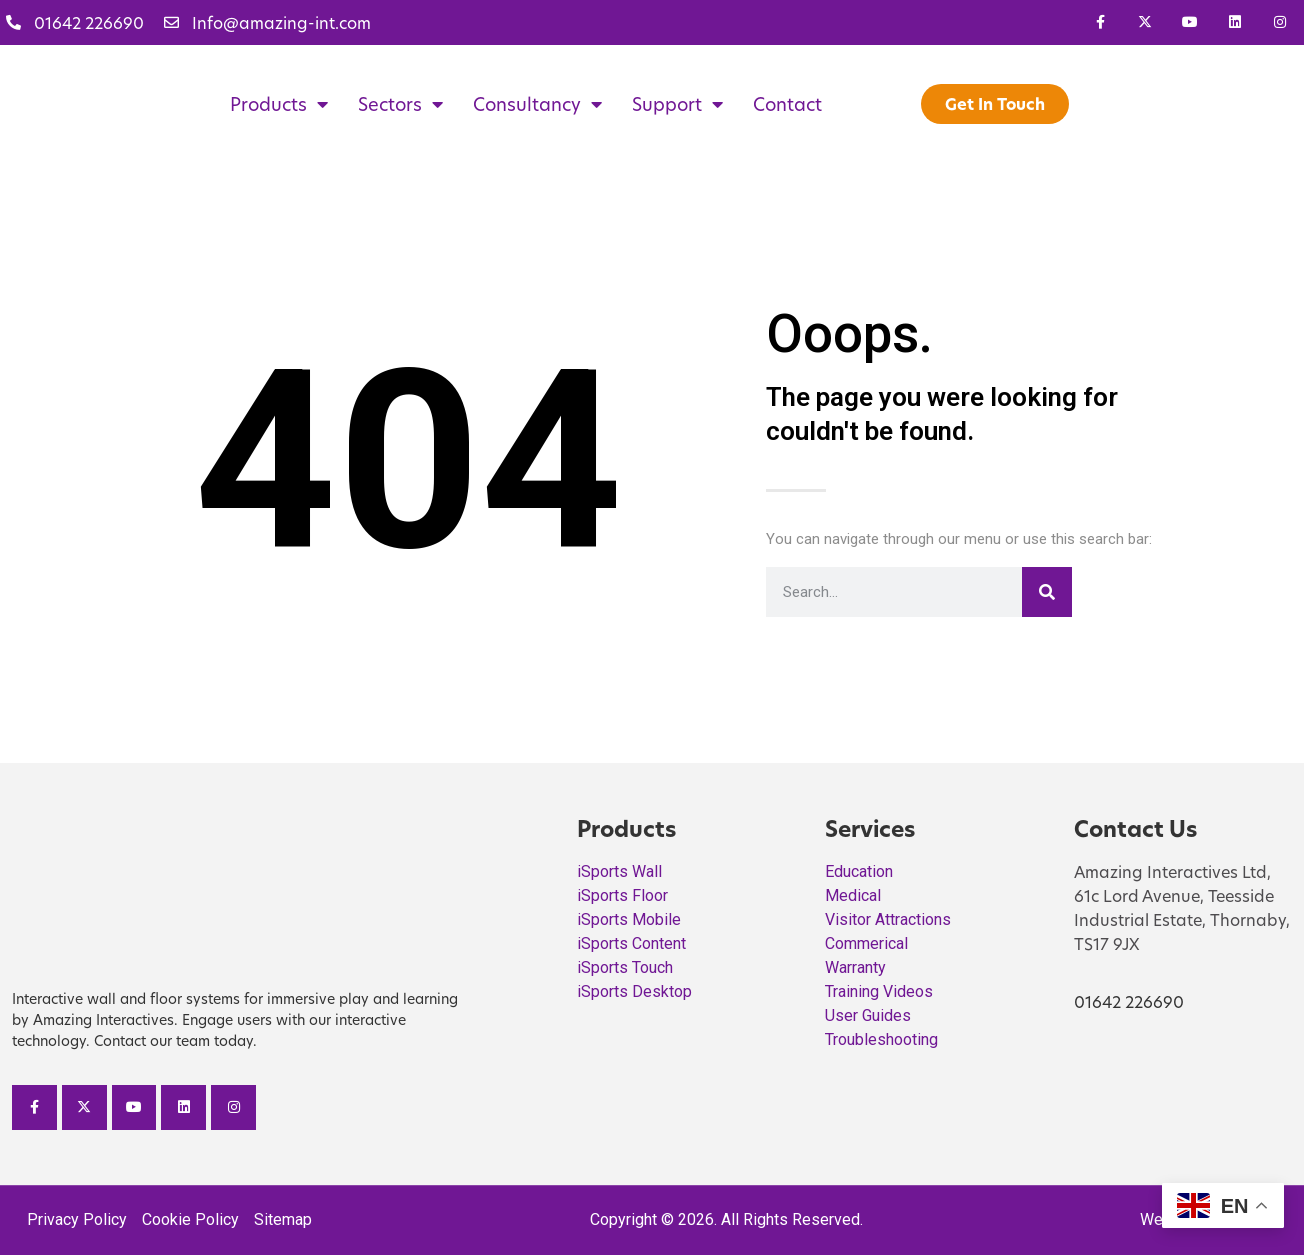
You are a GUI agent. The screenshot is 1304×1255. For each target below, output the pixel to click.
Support (677, 104)
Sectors (400, 104)
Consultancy (537, 104)
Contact (787, 104)
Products (279, 104)
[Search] (1047, 592)
